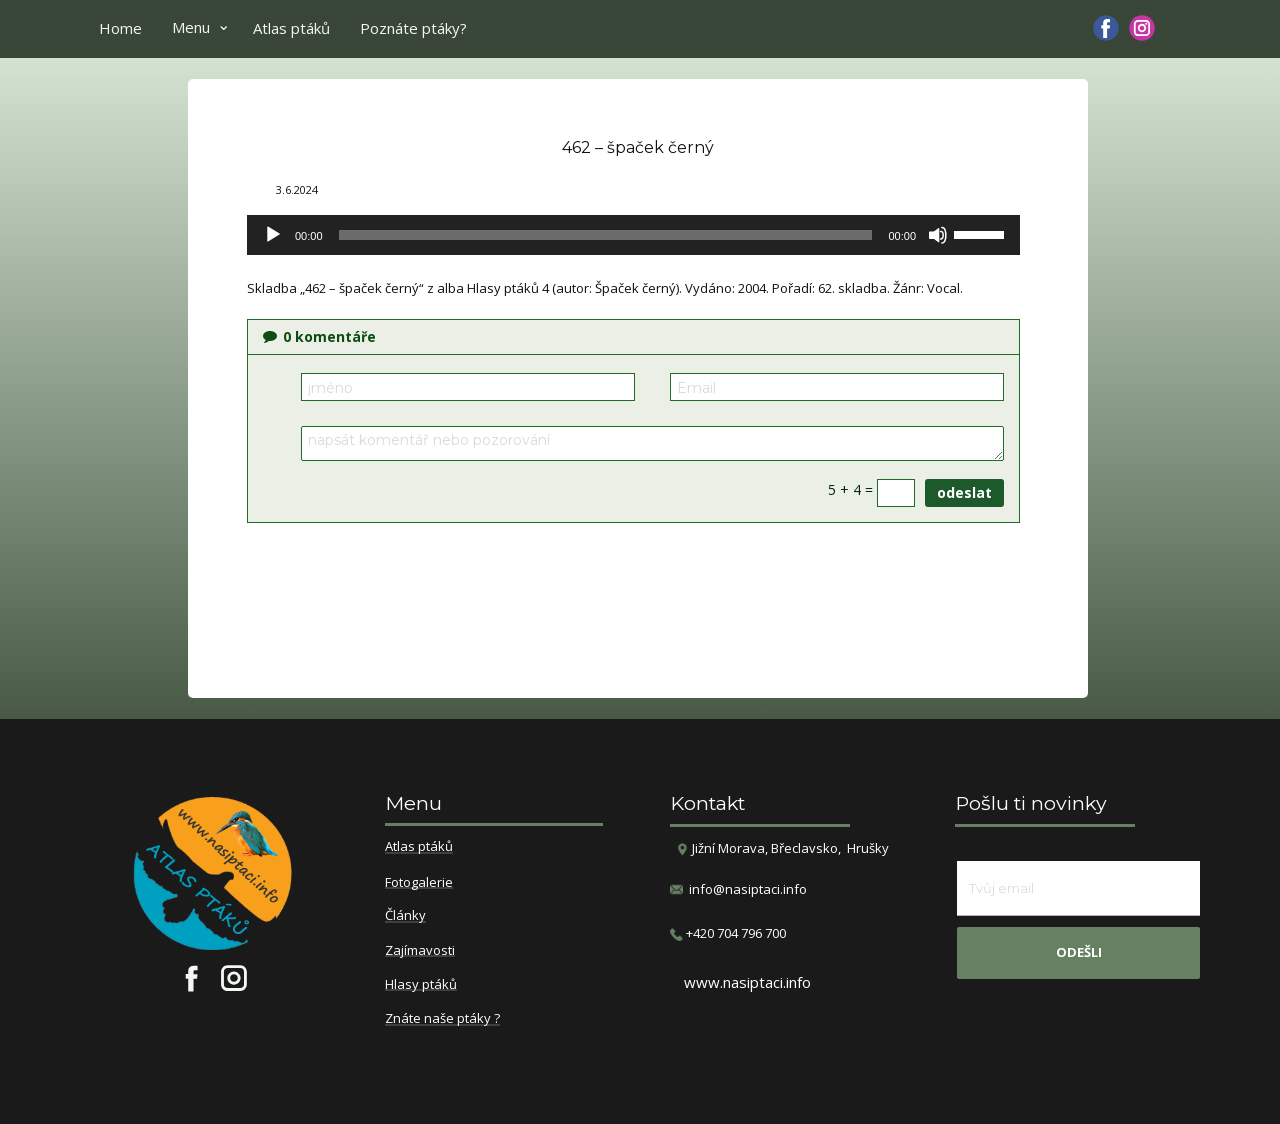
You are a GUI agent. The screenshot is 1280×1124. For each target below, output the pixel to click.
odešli (1079, 952)
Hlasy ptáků (421, 985)
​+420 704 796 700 (728, 933)
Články (405, 916)
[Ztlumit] (938, 235)
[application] (633, 235)
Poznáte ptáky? (413, 28)
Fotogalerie (419, 883)
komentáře (319, 336)
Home (120, 28)
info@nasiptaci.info (748, 889)
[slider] (606, 235)
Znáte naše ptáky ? (442, 1019)
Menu (191, 27)
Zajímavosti (420, 951)
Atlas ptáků (291, 28)
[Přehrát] (273, 235)
